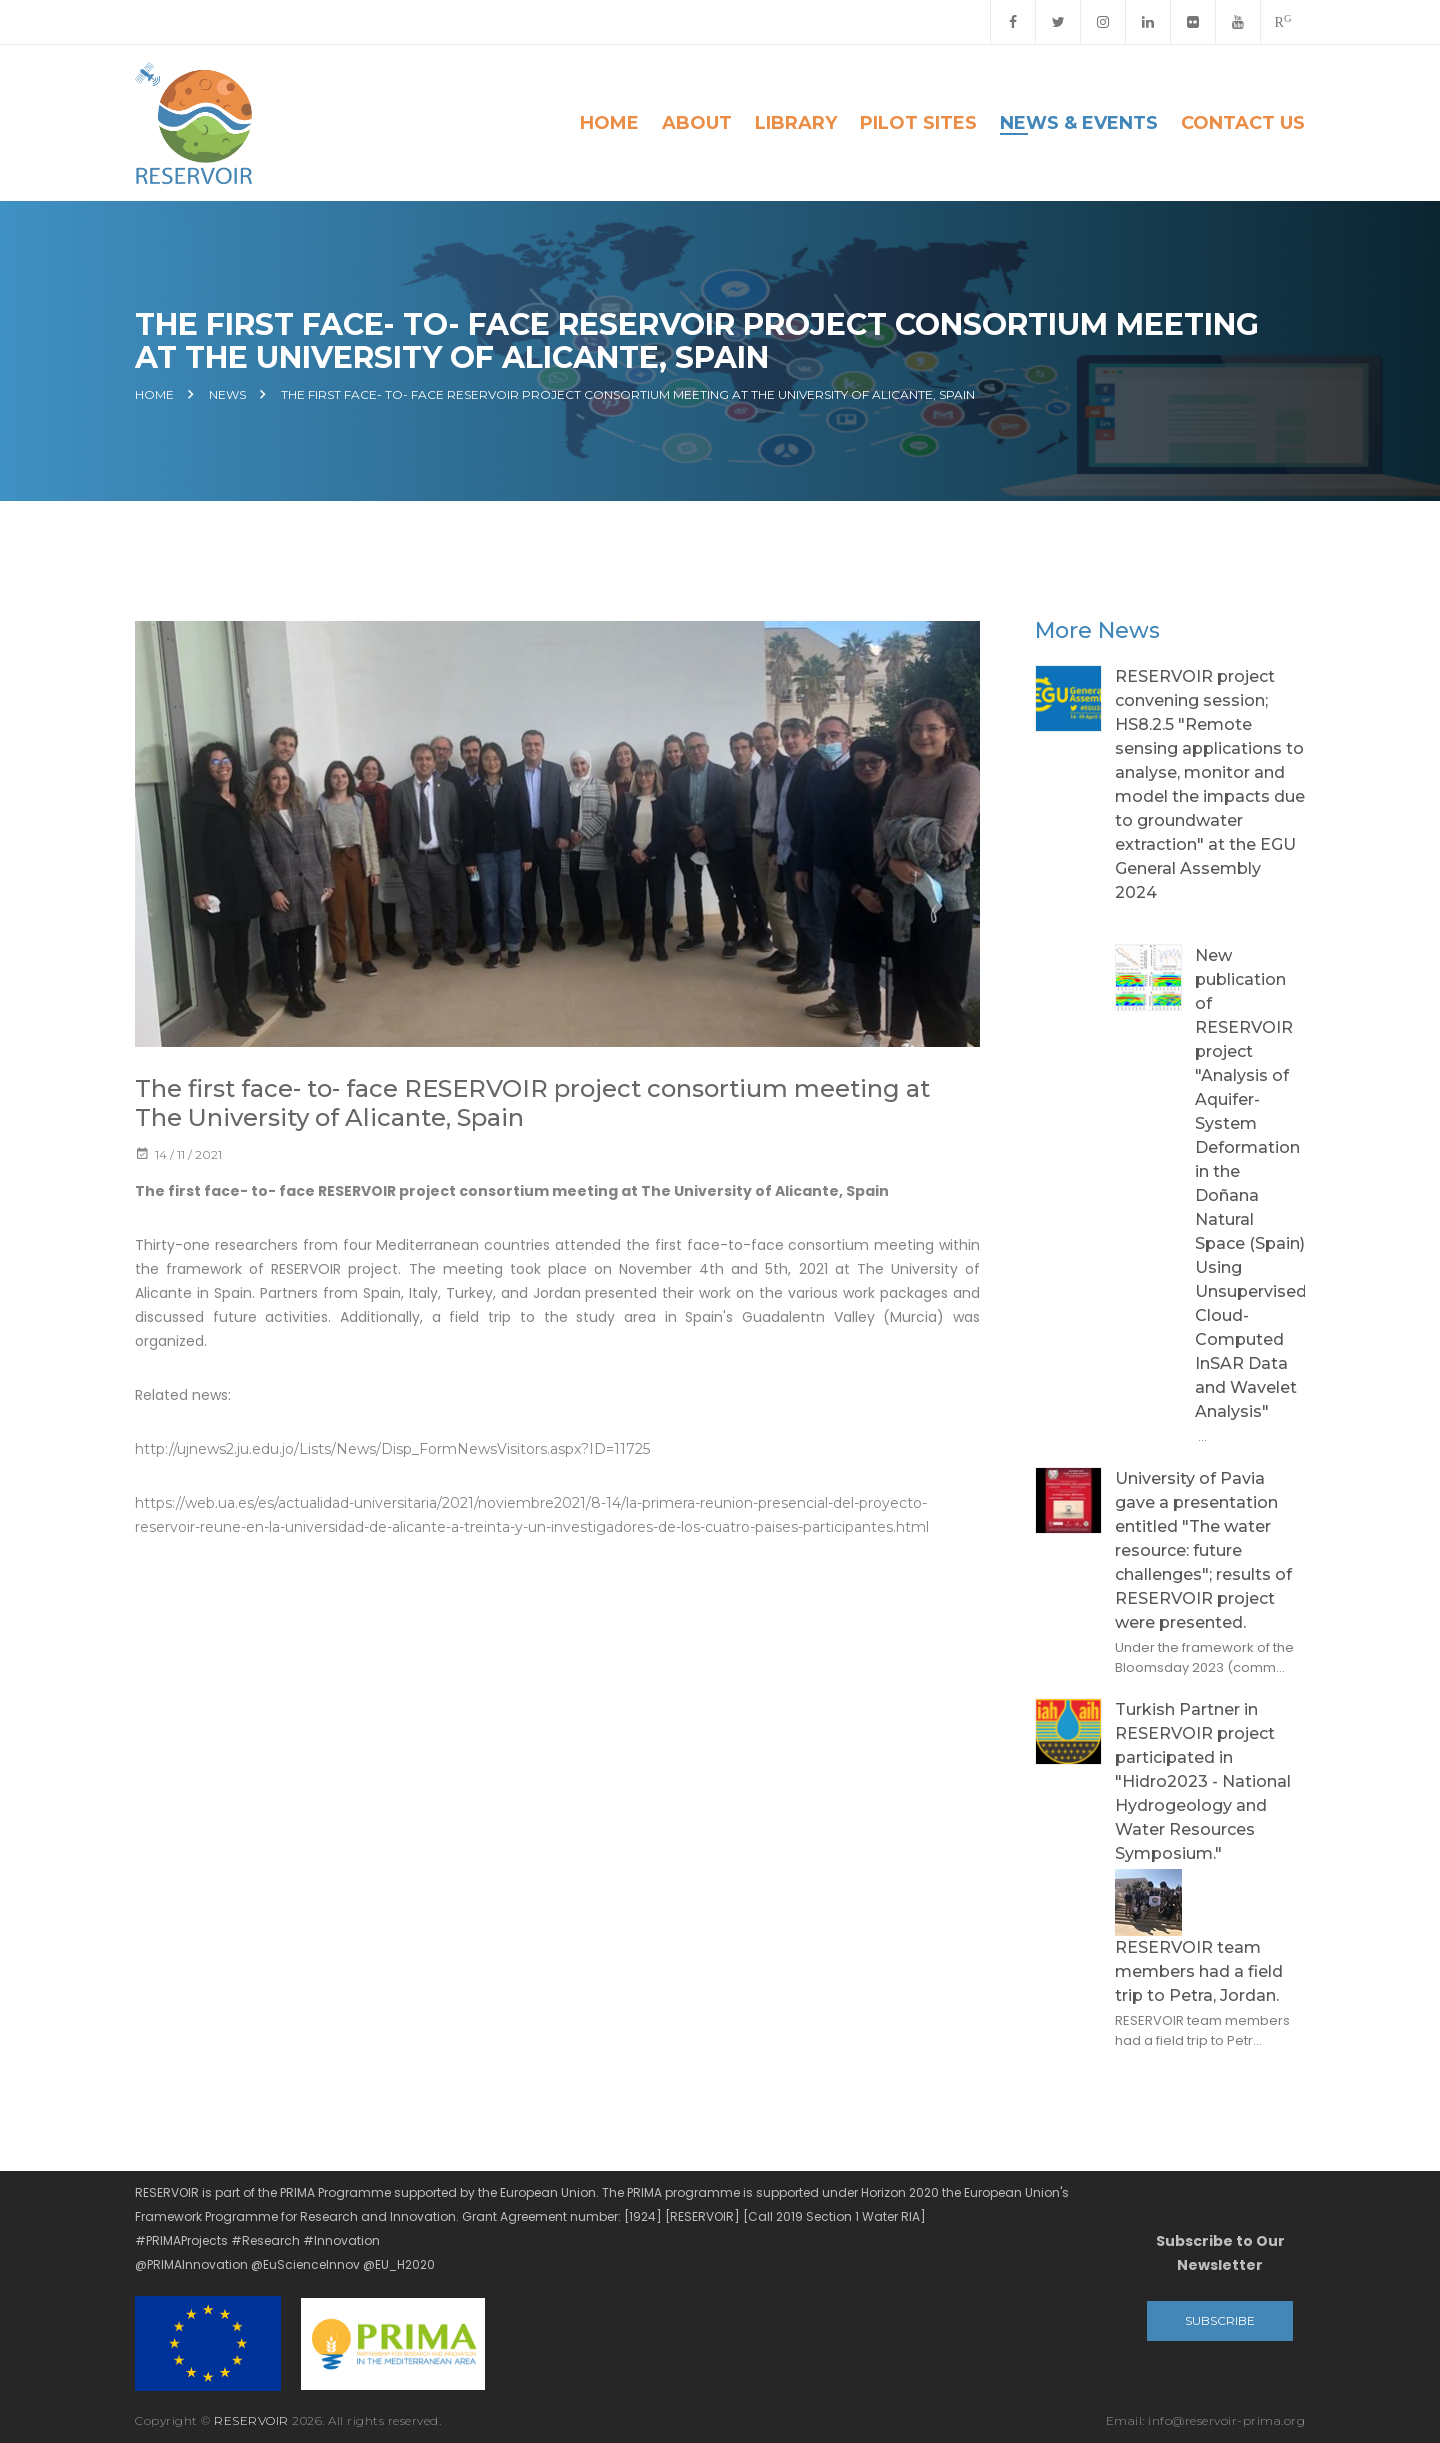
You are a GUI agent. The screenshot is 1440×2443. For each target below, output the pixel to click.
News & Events (1079, 123)
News (227, 395)
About (697, 123)
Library (796, 123)
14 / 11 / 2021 (178, 1156)
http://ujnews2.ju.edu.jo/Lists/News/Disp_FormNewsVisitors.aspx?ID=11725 (392, 1451)
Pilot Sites (918, 123)
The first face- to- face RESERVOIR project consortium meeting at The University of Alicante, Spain (628, 395)
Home (609, 123)
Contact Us (1243, 123)
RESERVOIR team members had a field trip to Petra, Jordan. (1199, 1971)
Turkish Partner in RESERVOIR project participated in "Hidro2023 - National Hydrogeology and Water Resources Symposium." (1203, 1781)
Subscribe (1220, 2320)
